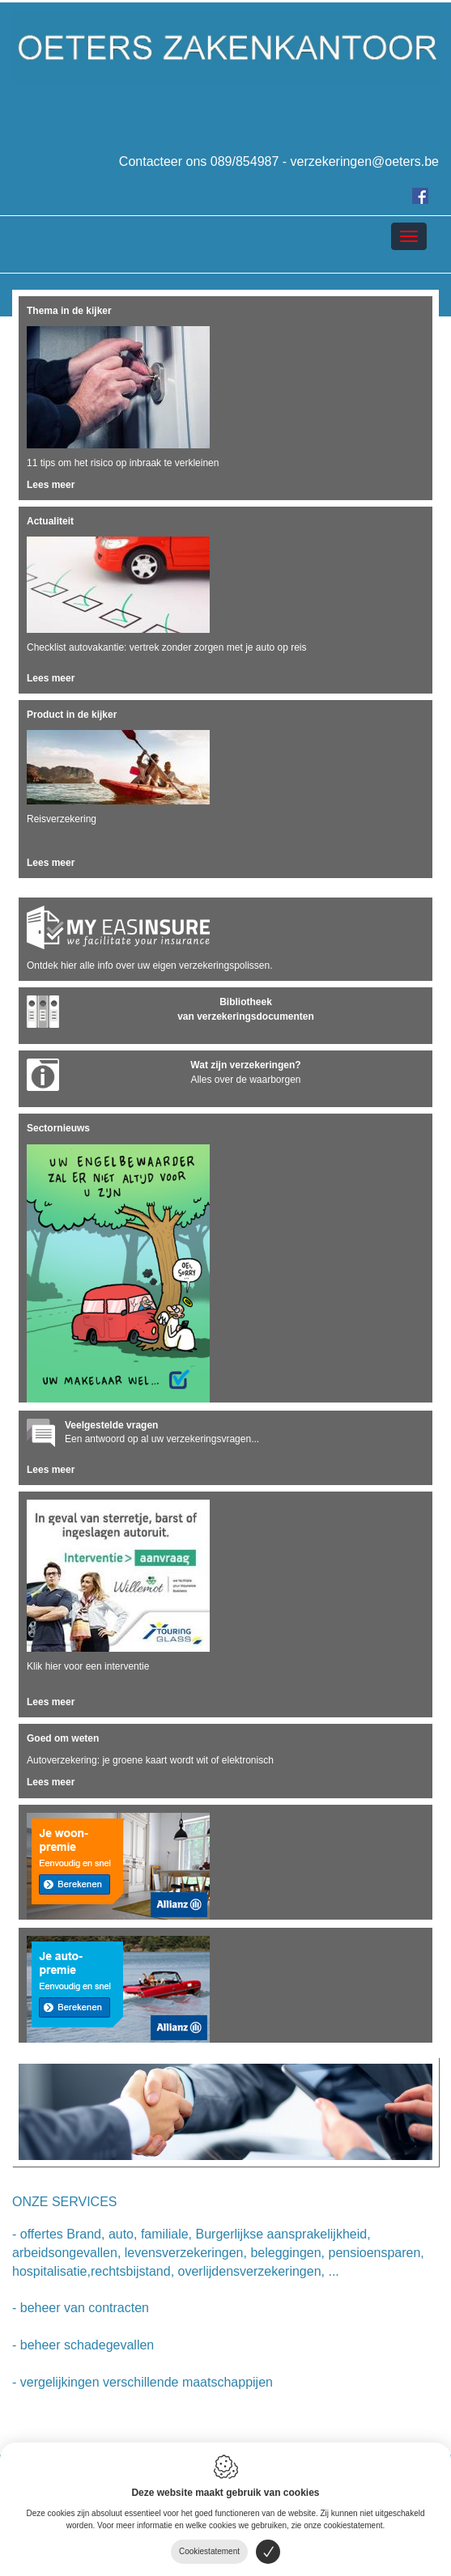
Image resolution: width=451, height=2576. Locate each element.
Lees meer (50, 484)
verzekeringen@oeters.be (365, 161)
